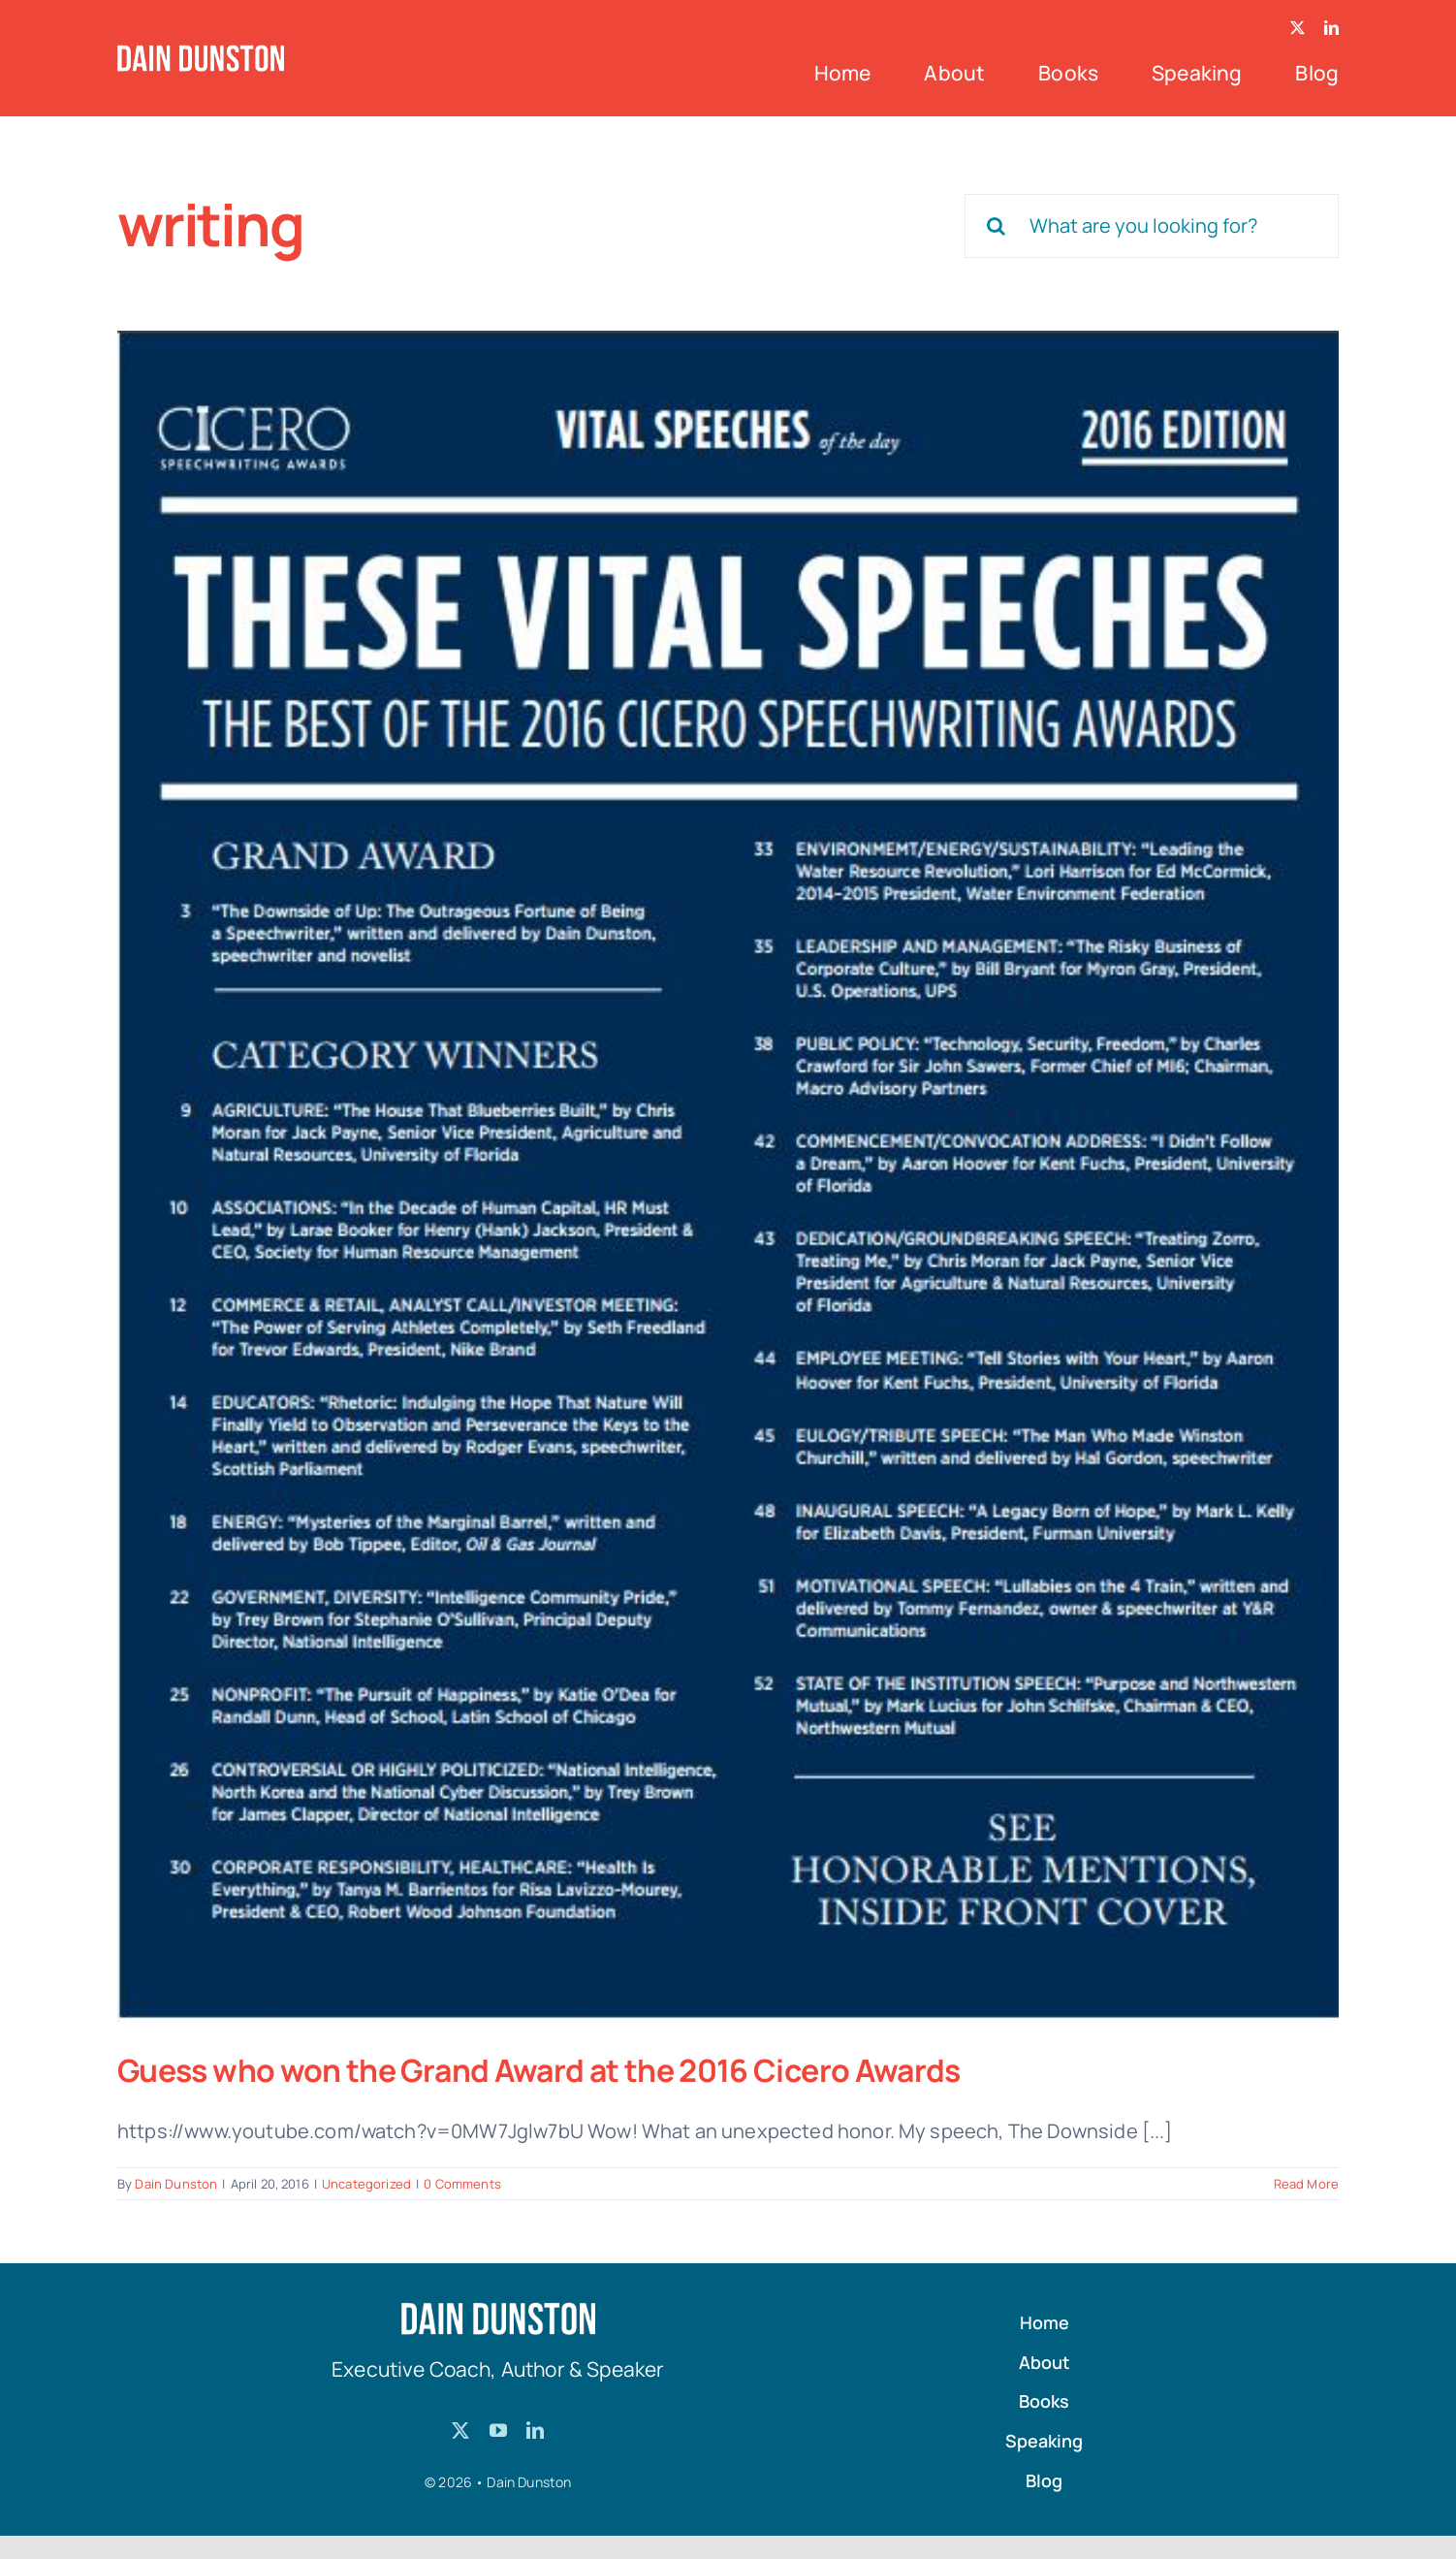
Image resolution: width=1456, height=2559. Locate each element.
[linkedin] (1331, 27)
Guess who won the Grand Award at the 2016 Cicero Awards (539, 2070)
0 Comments (462, 2183)
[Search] (997, 226)
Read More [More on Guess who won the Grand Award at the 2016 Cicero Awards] (1306, 2183)
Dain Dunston (176, 2183)
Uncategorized (366, 2183)
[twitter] (1297, 27)
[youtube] (498, 2430)
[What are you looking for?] (1152, 226)
